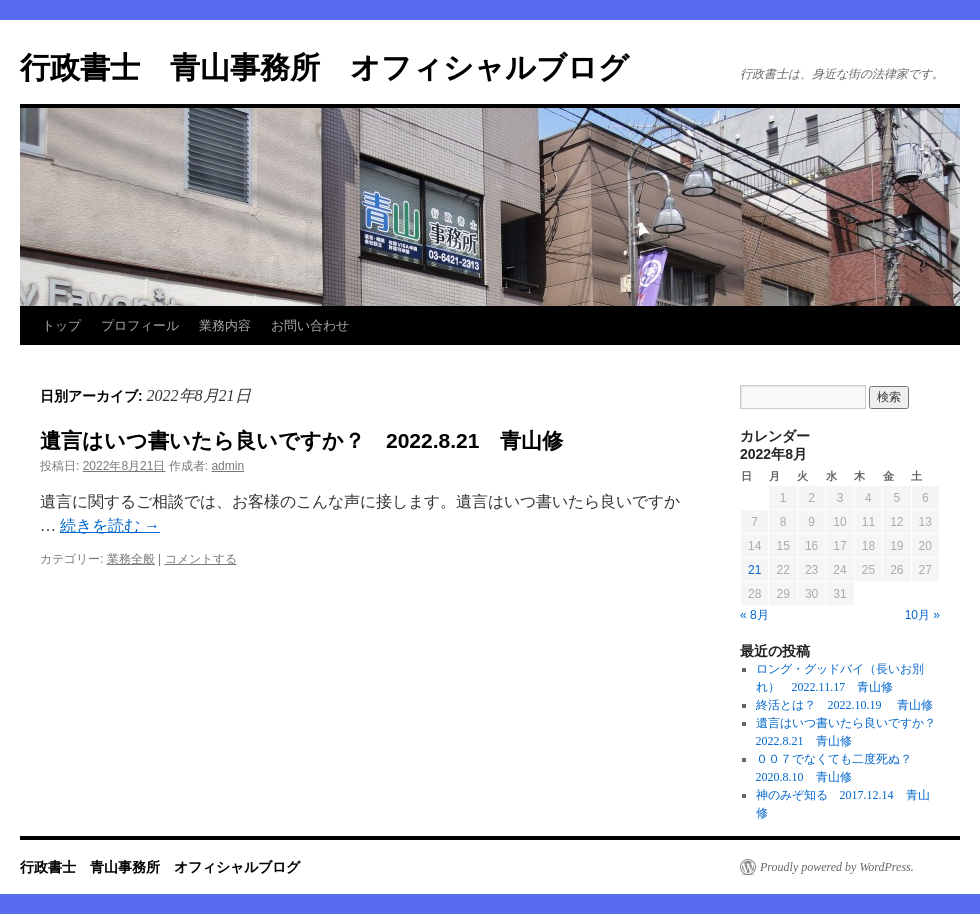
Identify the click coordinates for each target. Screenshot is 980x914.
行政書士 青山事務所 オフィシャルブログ (324, 67)
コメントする (201, 559)
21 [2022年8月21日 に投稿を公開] (754, 570)
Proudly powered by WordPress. (837, 867)
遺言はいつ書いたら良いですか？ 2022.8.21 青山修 (301, 440)
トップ (61, 325)
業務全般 (131, 559)
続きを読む (110, 525)
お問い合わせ (310, 325)
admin (227, 466)
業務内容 (225, 325)
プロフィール (140, 325)
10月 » (922, 615)
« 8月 (754, 615)
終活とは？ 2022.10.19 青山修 (844, 705)
